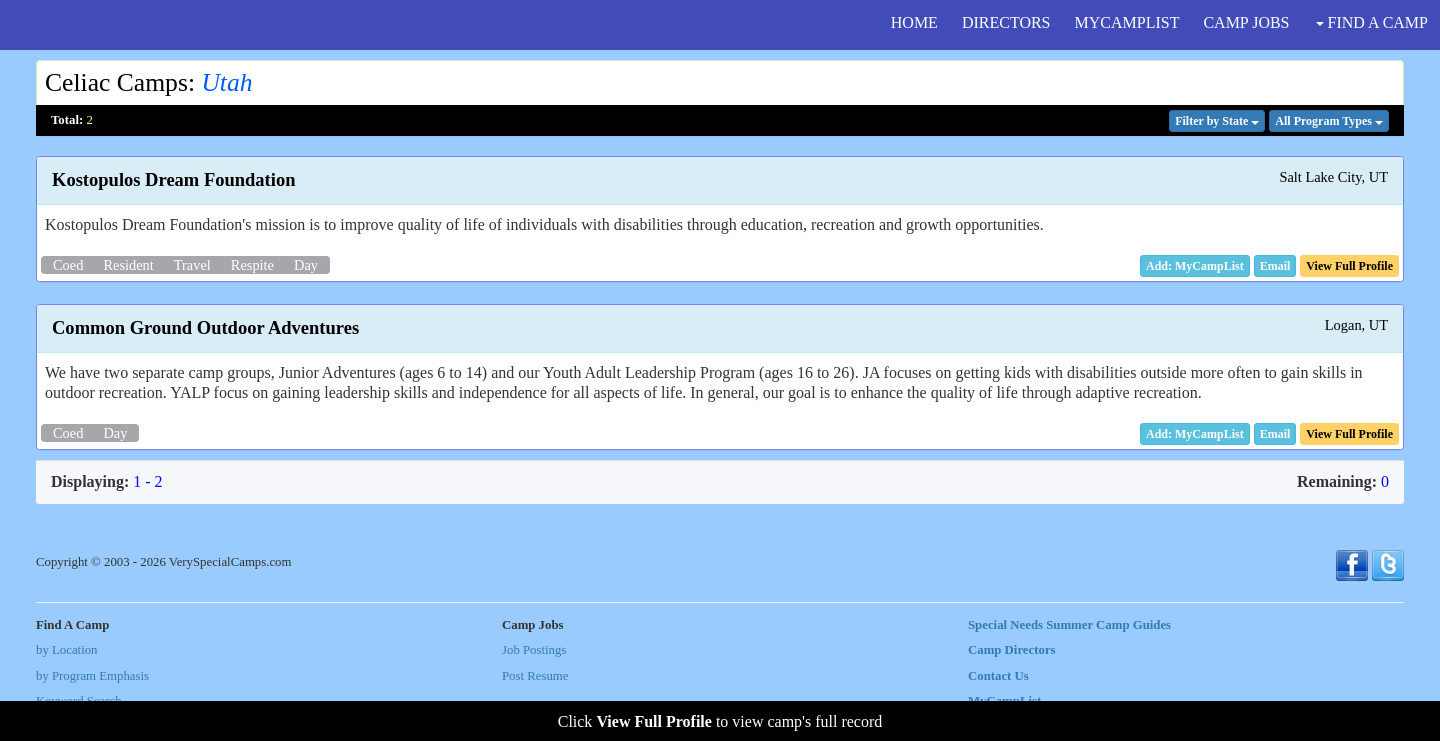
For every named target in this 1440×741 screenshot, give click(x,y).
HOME (914, 22)
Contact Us (998, 676)
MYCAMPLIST (1127, 22)
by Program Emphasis (92, 676)
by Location (66, 650)
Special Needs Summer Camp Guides (1069, 625)
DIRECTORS (1006, 22)
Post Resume (535, 676)
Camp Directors (1012, 650)
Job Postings (534, 650)
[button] (1275, 266)
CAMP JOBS (1246, 22)
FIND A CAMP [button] (1372, 22)
